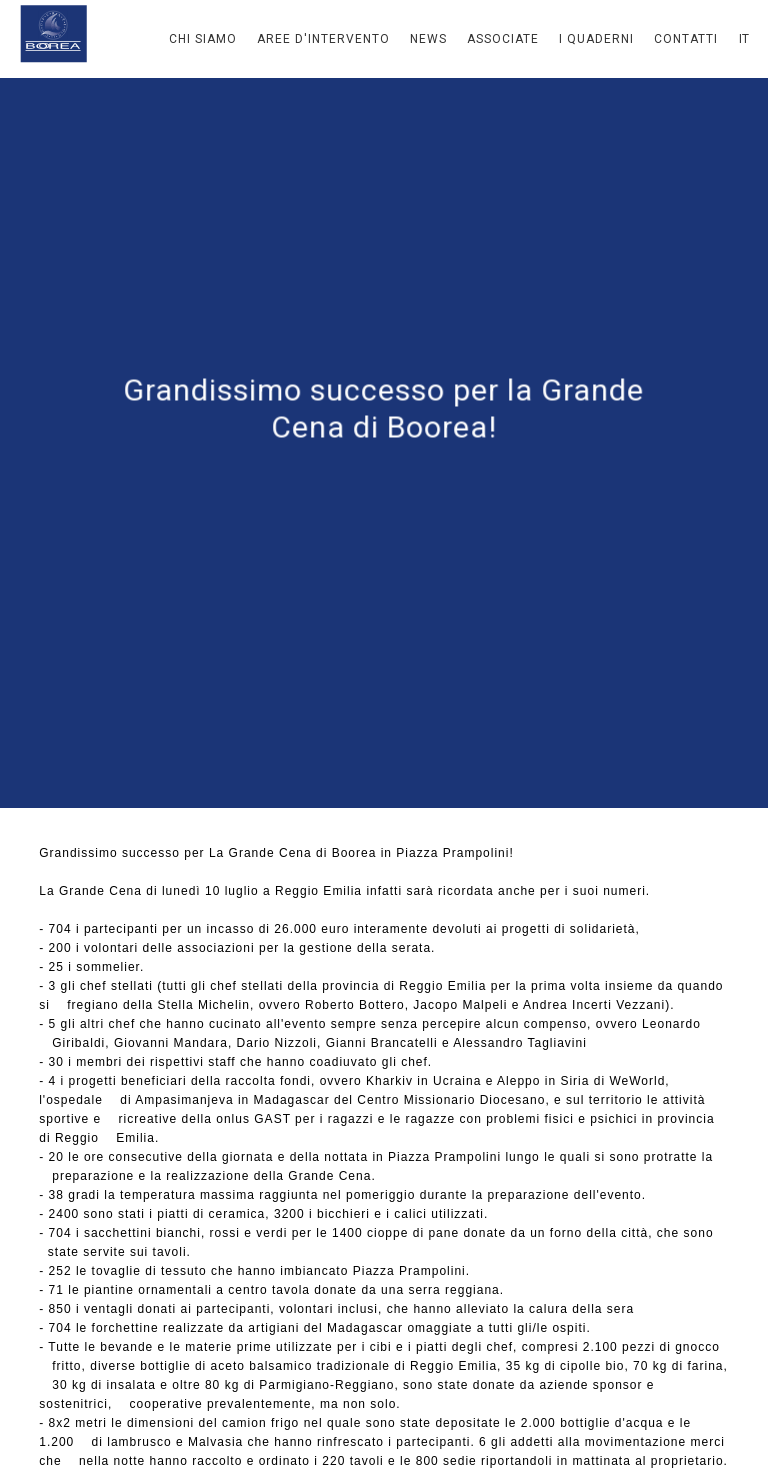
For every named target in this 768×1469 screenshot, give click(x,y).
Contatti (686, 39)
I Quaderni (596, 39)
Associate (503, 39)
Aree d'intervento (323, 39)
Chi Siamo (203, 39)
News (428, 39)
